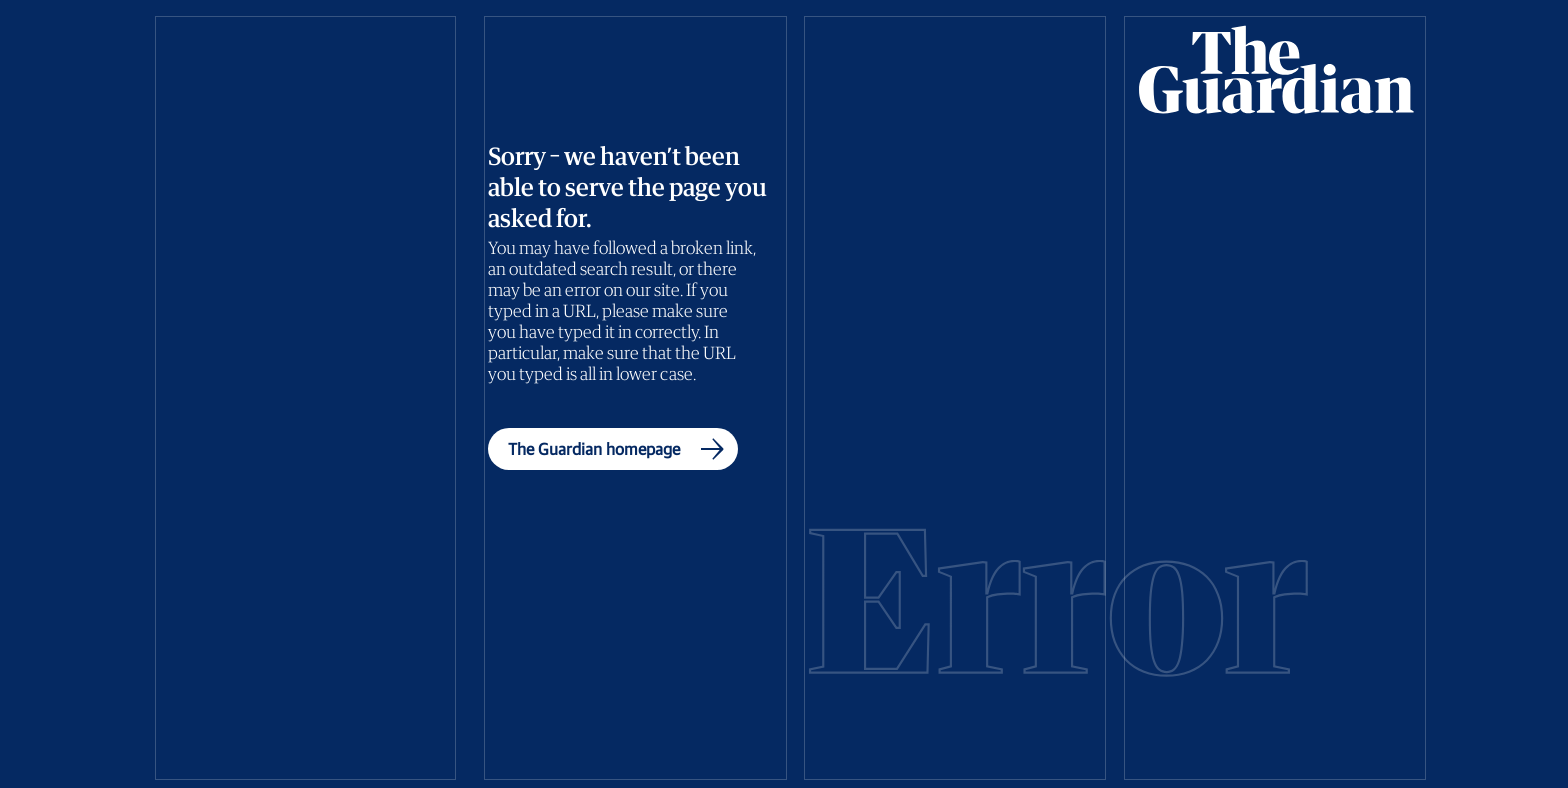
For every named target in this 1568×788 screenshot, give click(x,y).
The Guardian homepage (620, 449)
